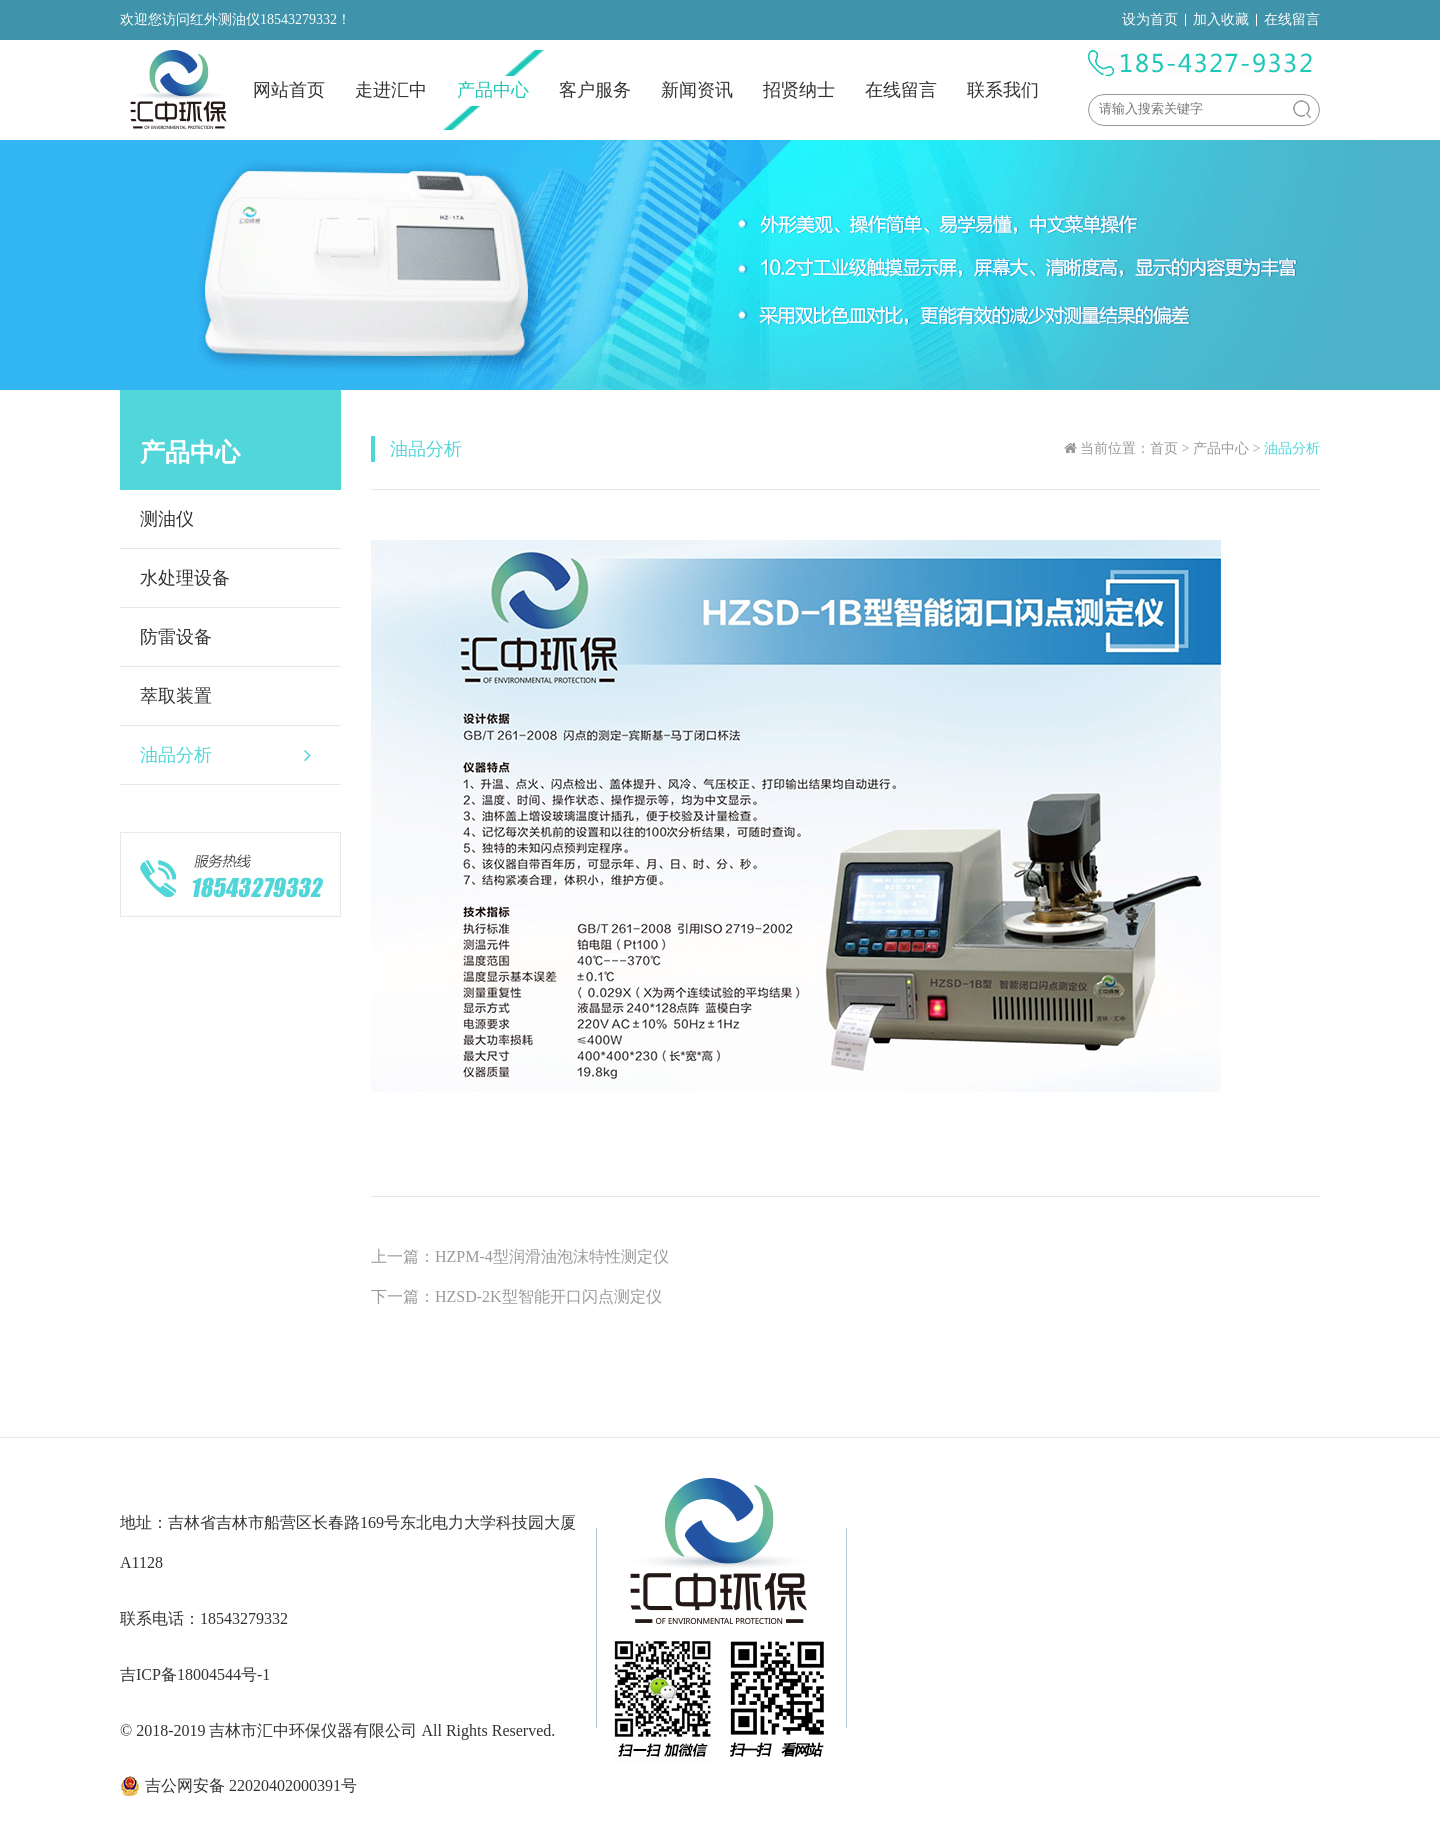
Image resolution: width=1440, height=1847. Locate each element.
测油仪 (167, 519)
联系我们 (1003, 90)
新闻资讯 (697, 90)
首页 (1164, 448)
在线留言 (1292, 19)
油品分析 (225, 755)
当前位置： (1115, 448)
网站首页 (289, 90)
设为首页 (1150, 19)
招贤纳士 (799, 90)
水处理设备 (185, 578)
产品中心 (493, 90)
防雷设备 (176, 637)
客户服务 (595, 90)
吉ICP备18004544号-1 (195, 1674)
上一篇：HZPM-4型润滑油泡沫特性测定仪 (520, 1256)
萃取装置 (176, 696)
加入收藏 (1221, 19)
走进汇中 (391, 90)
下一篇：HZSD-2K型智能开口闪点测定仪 (516, 1296)
